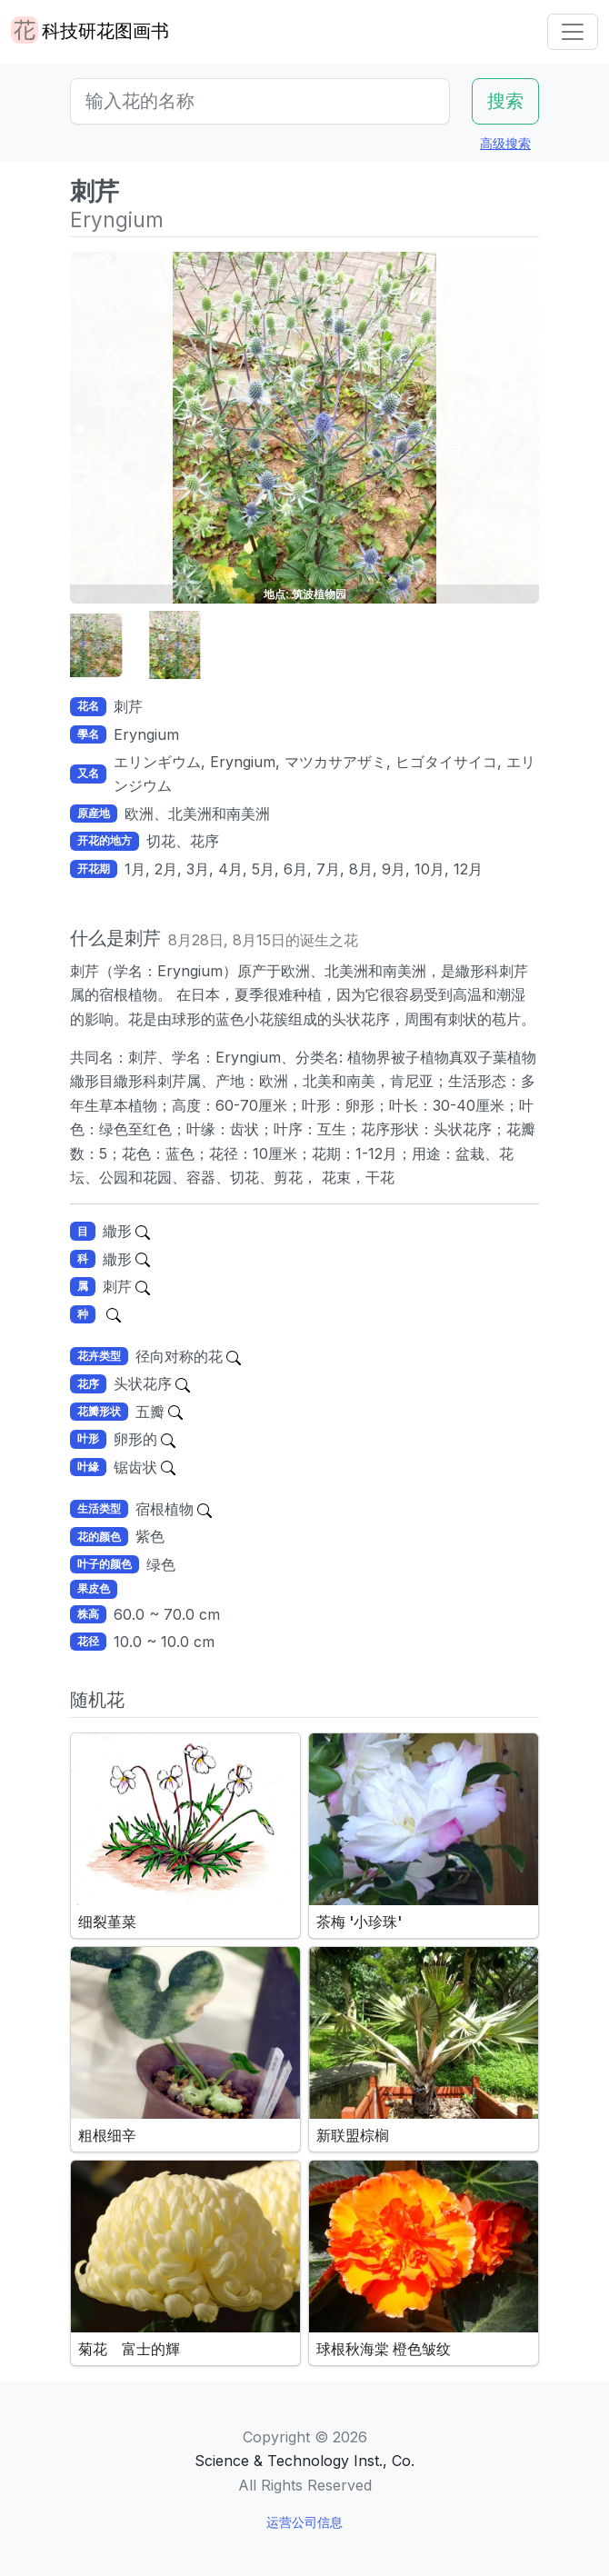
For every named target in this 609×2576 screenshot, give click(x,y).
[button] (115, 646)
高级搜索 (505, 143)
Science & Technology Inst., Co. (304, 2460)
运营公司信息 (304, 2522)
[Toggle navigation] (572, 32)
